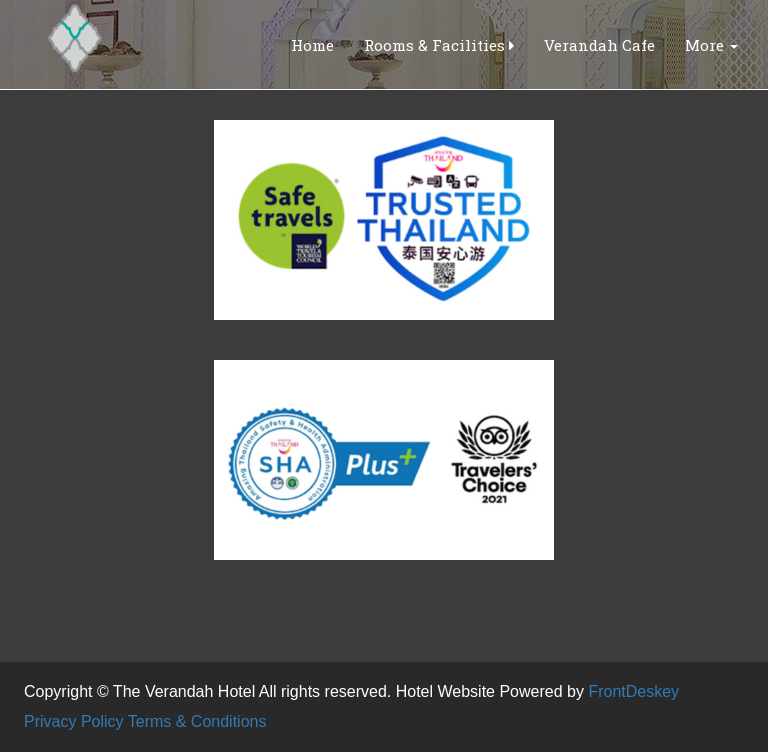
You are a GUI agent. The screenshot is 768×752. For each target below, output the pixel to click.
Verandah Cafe (599, 45)
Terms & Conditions (197, 721)
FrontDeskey (633, 691)
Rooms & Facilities (439, 45)
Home (312, 45)
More (711, 45)
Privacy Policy (74, 721)
